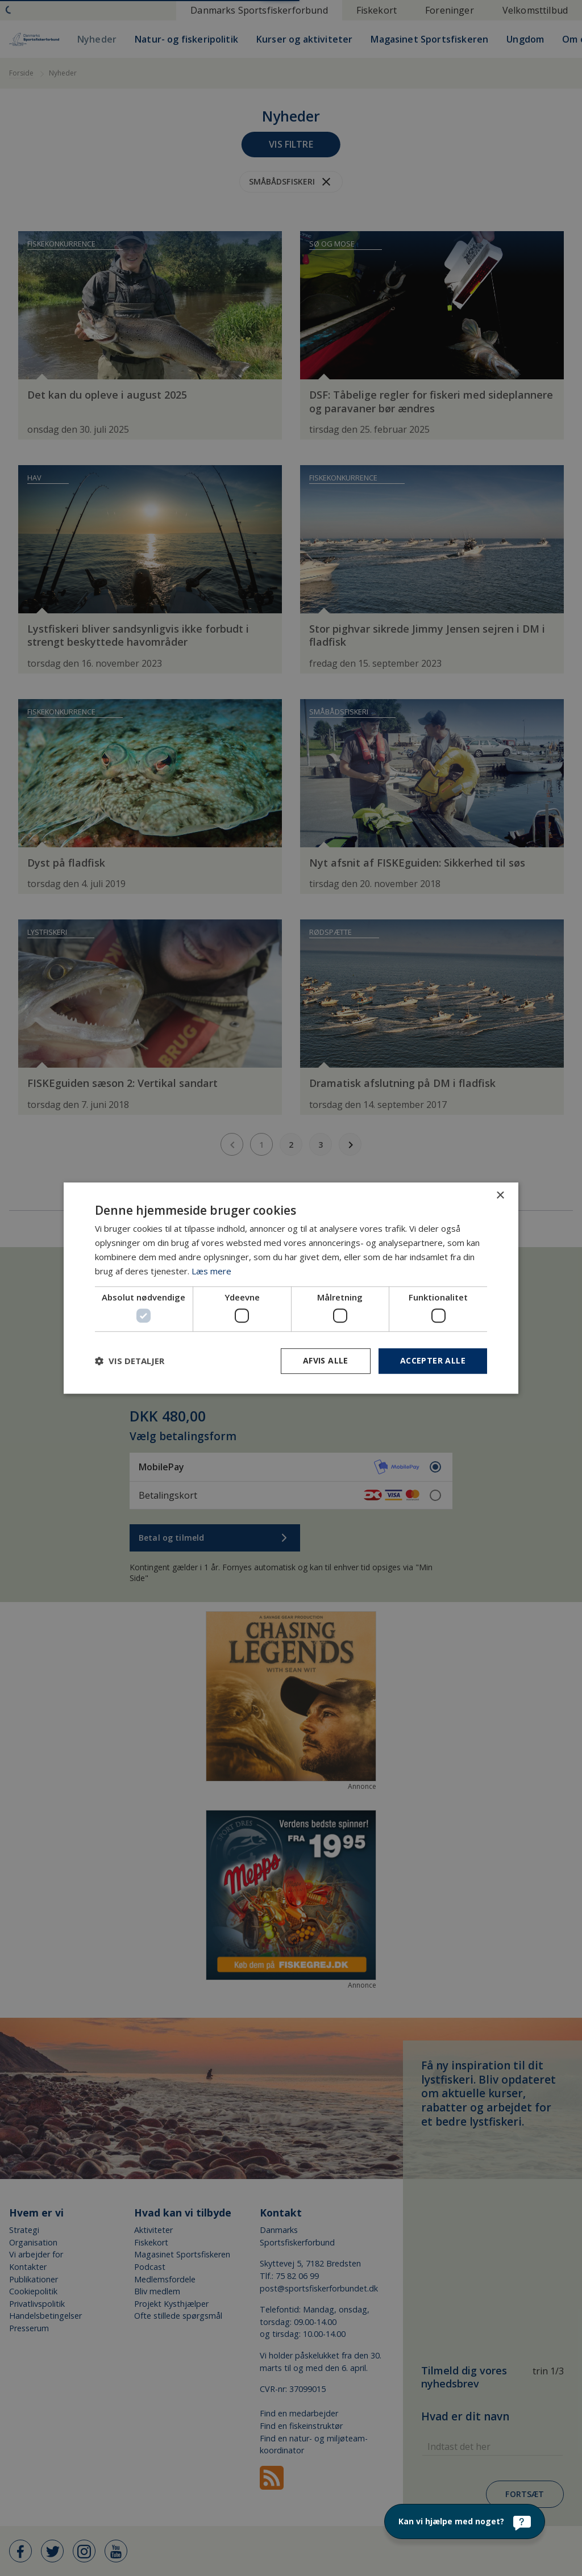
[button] (129, 1361)
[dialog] (291, 1288)
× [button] (500, 1195)
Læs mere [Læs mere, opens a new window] (211, 1271)
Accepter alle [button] (432, 1360)
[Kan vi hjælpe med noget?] (464, 2521)
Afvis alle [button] (325, 1360)
